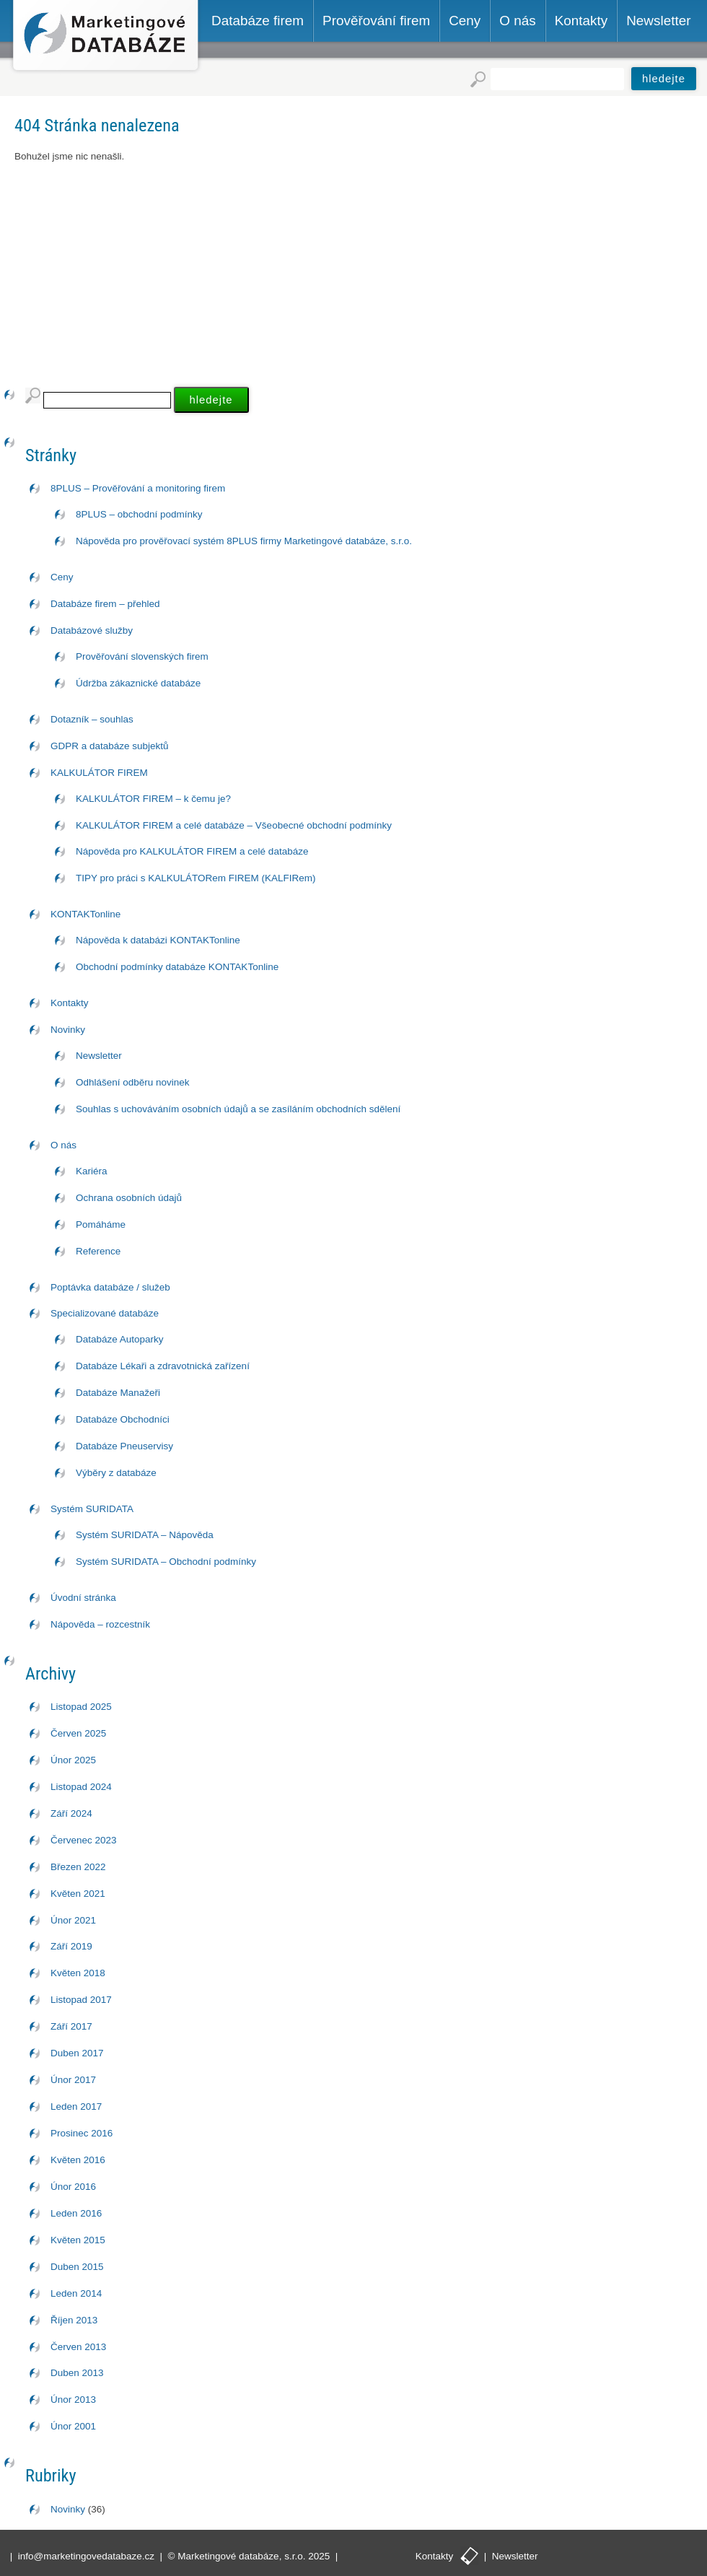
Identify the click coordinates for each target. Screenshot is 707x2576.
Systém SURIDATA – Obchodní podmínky (166, 1561)
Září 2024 (71, 1813)
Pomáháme (101, 1224)
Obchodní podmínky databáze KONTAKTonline (177, 966)
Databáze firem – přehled (105, 603)
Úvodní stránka (83, 1597)
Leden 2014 (76, 2293)
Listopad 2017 (81, 1999)
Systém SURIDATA (91, 1508)
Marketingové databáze (106, 37)
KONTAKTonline (85, 914)
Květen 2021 (77, 1893)
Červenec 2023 (83, 1840)
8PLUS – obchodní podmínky (139, 514)
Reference (98, 1251)
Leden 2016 (76, 2213)
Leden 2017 (76, 2106)
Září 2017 (71, 2026)
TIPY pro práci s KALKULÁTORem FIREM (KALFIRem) (196, 878)
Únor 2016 (73, 2186)
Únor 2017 (73, 2079)
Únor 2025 (73, 1760)
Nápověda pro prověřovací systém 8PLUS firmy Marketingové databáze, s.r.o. (244, 541)
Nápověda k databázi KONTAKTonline (158, 940)
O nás (63, 1145)
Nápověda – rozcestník (100, 1624)
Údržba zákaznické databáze (138, 683)
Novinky (67, 1029)
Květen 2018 (77, 1973)
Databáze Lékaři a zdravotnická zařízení (163, 1366)
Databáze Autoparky (120, 1339)
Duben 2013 (77, 2372)
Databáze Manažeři (118, 1392)
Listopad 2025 (81, 1706)
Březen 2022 (78, 1866)
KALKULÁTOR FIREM (99, 772)
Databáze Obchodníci (123, 1419)
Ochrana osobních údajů (129, 1197)
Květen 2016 (77, 2159)
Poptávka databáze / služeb (110, 1287)
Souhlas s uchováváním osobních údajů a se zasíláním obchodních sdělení (238, 1109)
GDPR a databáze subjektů (109, 746)
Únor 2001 (73, 2426)
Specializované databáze (104, 1313)
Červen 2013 (78, 2346)
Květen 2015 (77, 2240)
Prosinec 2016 (81, 2133)
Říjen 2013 (73, 2320)
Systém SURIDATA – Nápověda (145, 1534)
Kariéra (91, 1171)
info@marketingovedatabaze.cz (86, 2556)
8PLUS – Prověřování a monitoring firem (137, 488)
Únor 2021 (73, 1920)
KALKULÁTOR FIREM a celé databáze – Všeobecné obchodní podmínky (234, 825)
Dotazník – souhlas (91, 719)
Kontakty (69, 1002)
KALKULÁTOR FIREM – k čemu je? (153, 798)
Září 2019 (71, 1946)
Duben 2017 (77, 2053)
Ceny (62, 577)
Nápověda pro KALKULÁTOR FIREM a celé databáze (192, 851)
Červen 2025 (78, 1733)
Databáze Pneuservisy (124, 1446)
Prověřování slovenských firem (142, 656)
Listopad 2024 (81, 1786)
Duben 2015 (77, 2266)
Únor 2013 (73, 2399)
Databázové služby (91, 630)
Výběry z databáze (116, 1472)
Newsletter (99, 1055)
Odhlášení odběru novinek (133, 1082)
